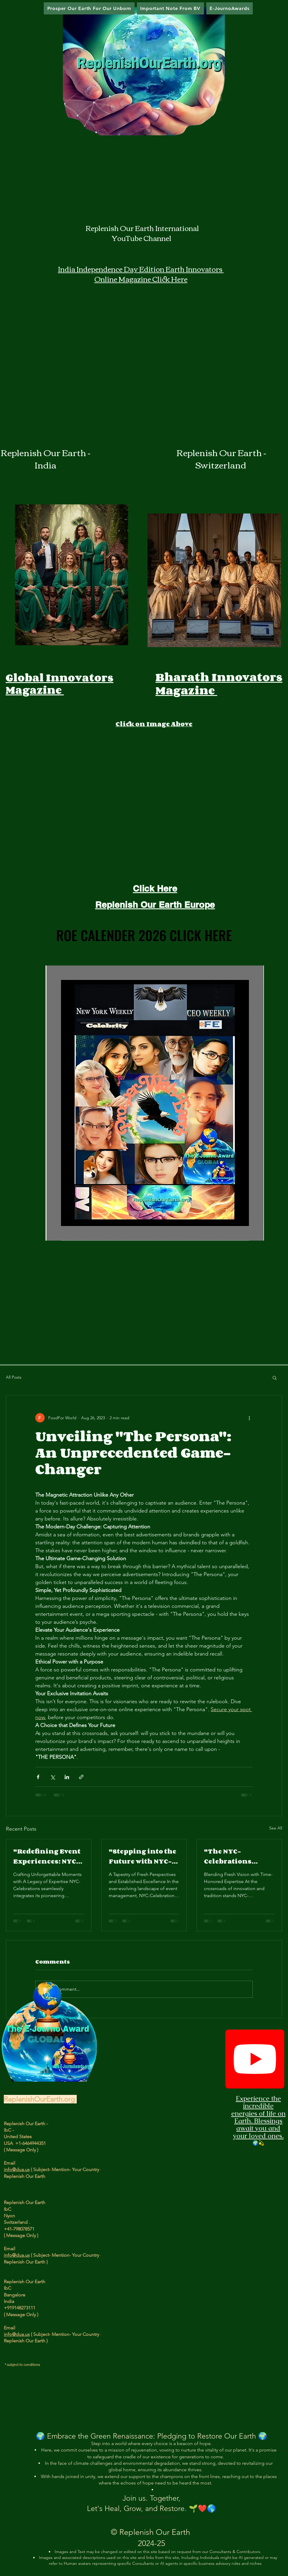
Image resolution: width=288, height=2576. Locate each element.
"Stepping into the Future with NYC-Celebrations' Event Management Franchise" (142, 1856)
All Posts (13, 1377)
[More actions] (249, 1417)
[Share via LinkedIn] (67, 1777)
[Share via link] (81, 1777)
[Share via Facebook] (38, 1777)
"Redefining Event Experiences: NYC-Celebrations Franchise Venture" (47, 1856)
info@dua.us (17, 2169)
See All (275, 1828)
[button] (274, 1377)
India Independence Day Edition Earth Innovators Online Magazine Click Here (141, 273)
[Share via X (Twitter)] (52, 1777)
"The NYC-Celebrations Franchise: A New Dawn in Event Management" (235, 1856)
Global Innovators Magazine (59, 683)
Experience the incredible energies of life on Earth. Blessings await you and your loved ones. (258, 2117)
